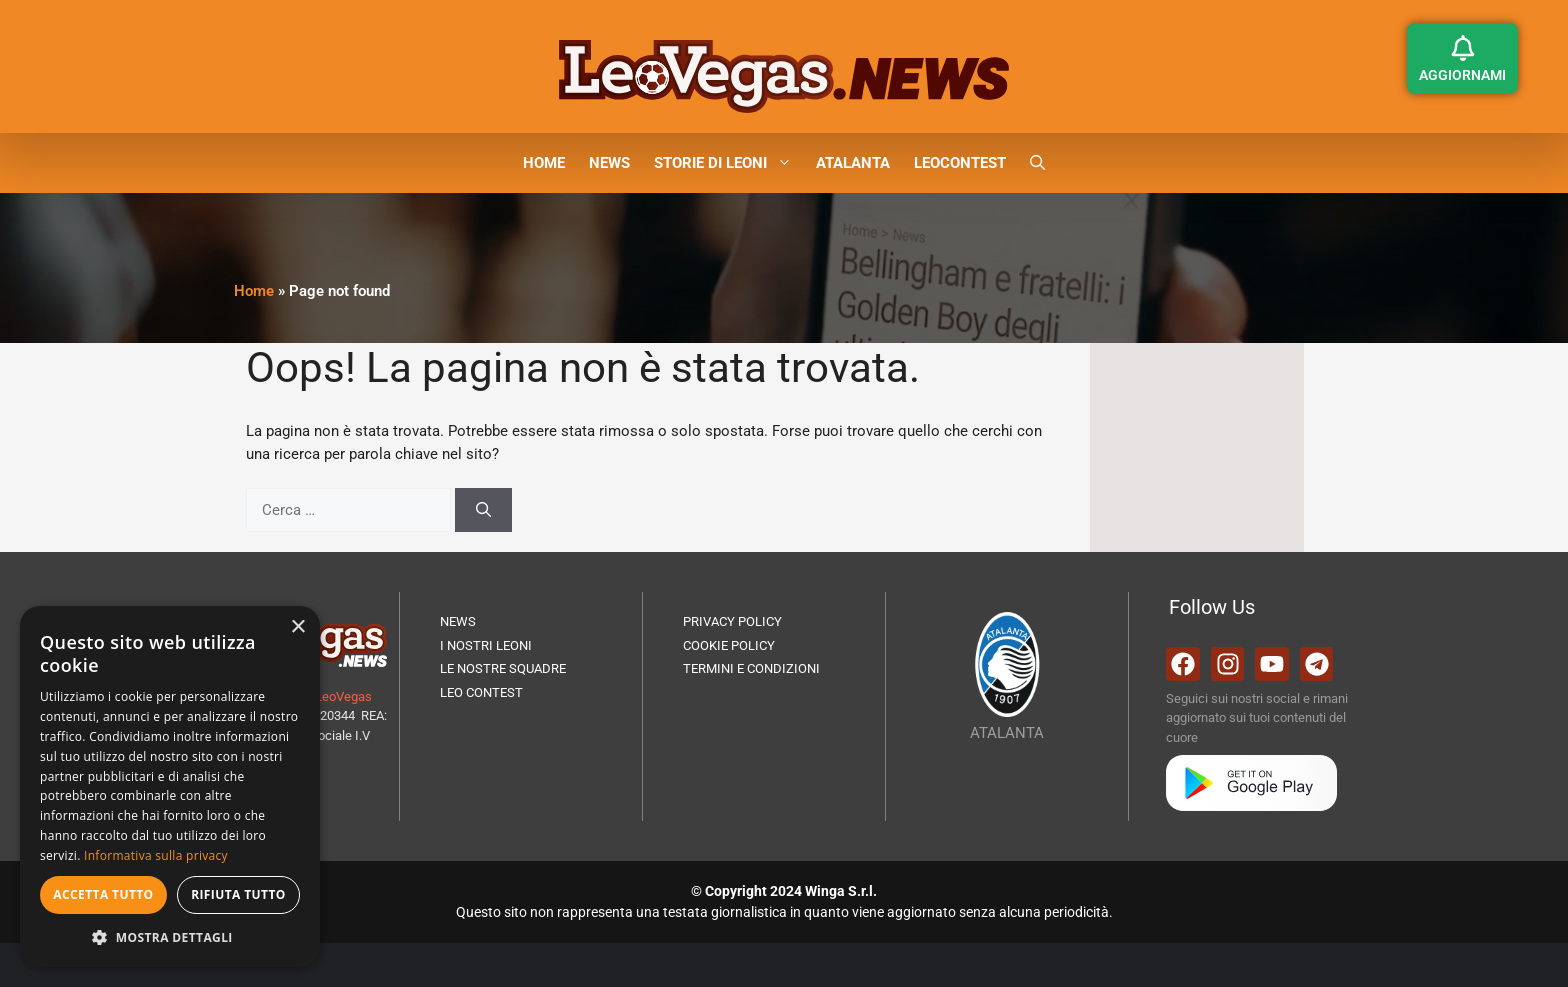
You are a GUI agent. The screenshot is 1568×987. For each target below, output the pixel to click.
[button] (1037, 163)
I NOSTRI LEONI (486, 645)
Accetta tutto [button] (103, 894)
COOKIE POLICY (729, 645)
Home (254, 291)
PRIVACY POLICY (732, 621)
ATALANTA (853, 163)
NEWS (609, 163)
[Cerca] (483, 510)
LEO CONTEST (481, 692)
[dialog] (170, 786)
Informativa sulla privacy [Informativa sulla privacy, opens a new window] (156, 855)
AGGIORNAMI (1462, 75)
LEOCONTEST (960, 163)
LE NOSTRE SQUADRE (503, 668)
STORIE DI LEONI (729, 163)
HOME (544, 163)
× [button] (297, 627)
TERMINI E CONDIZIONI (751, 668)
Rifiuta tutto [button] (238, 894)
